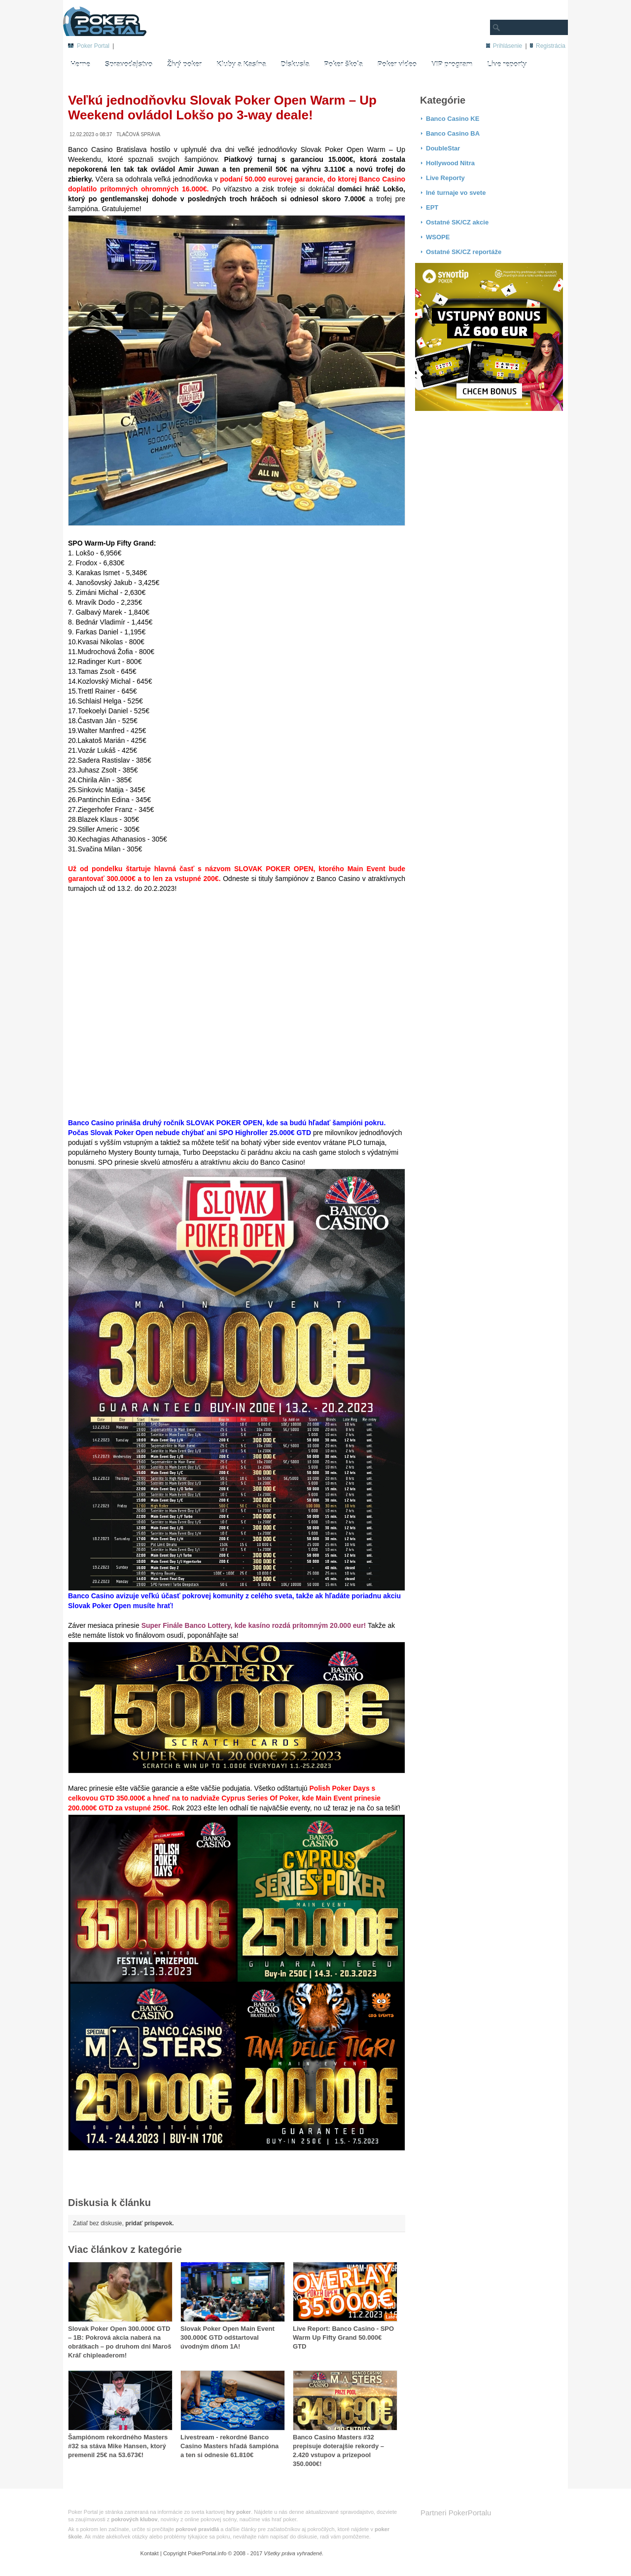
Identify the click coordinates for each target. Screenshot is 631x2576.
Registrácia (550, 45)
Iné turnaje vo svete (456, 192)
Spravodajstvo (128, 65)
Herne (80, 65)
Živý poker (130, 45)
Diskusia (295, 65)
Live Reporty (445, 178)
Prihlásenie (507, 45)
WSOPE (438, 237)
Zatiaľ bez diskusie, (123, 2223)
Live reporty (506, 65)
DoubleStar (443, 148)
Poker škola (343, 65)
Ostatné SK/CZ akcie (457, 222)
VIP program (451, 65)
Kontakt (149, 2553)
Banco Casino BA (453, 133)
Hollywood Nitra (450, 163)
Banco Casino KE (452, 118)
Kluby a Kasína (241, 65)
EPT (432, 207)
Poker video (397, 65)
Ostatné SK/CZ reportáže (463, 252)
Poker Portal (93, 45)
